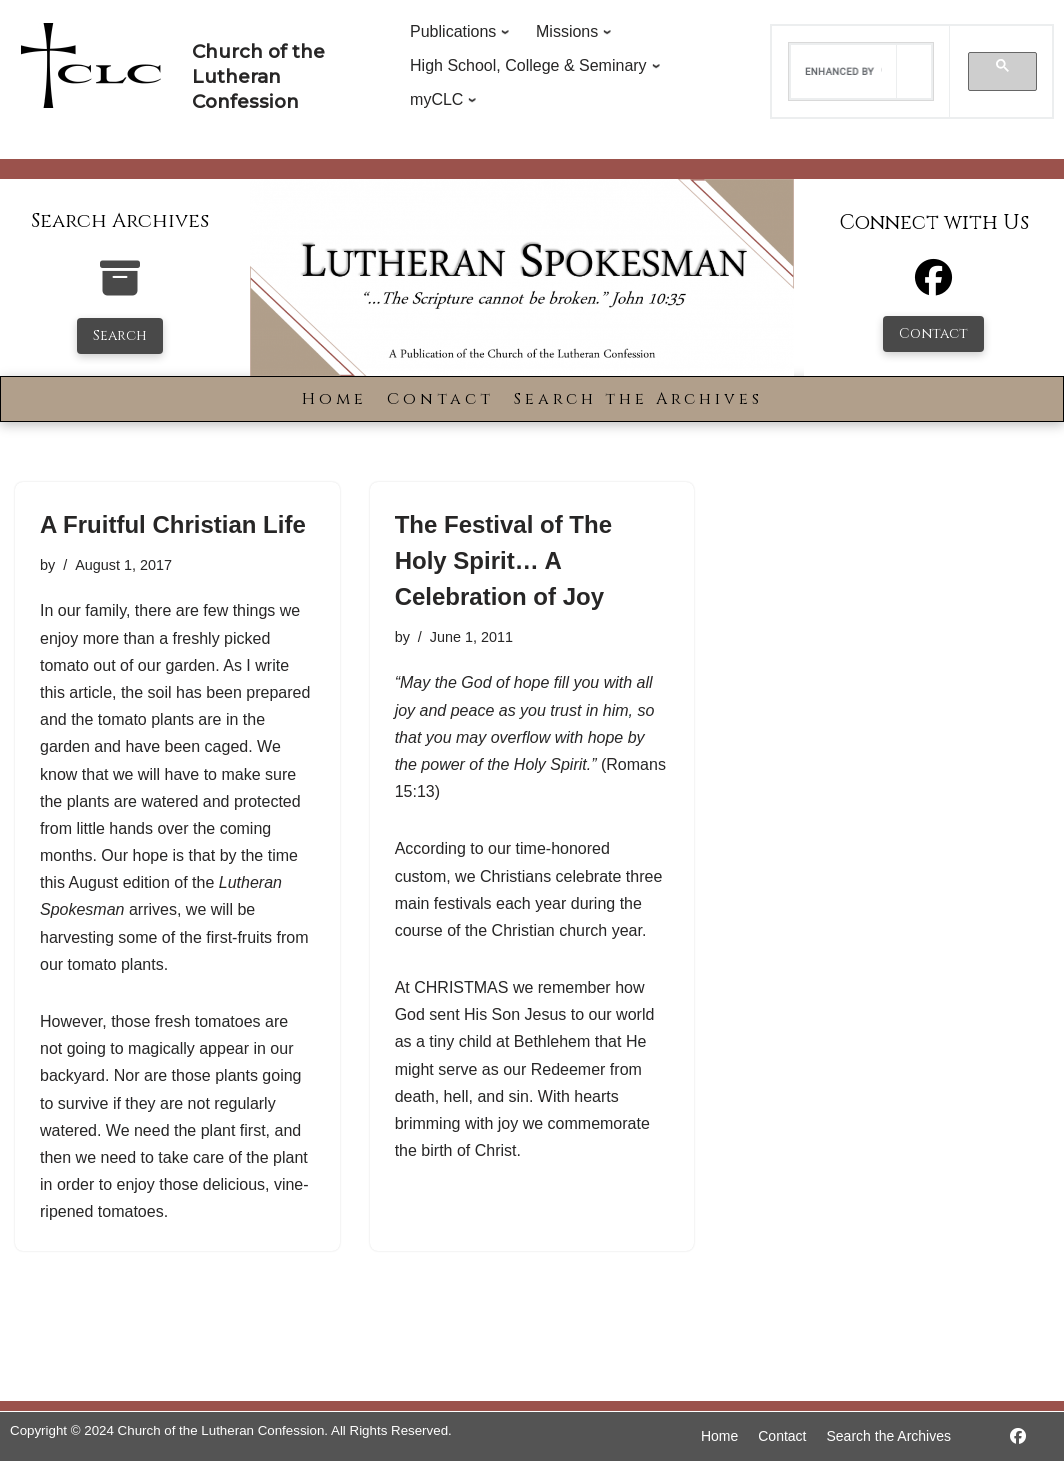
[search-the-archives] (120, 288)
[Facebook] (933, 286)
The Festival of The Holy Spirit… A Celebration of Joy (503, 560)
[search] (843, 72)
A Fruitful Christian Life (173, 524)
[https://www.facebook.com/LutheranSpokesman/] (1018, 1436)
